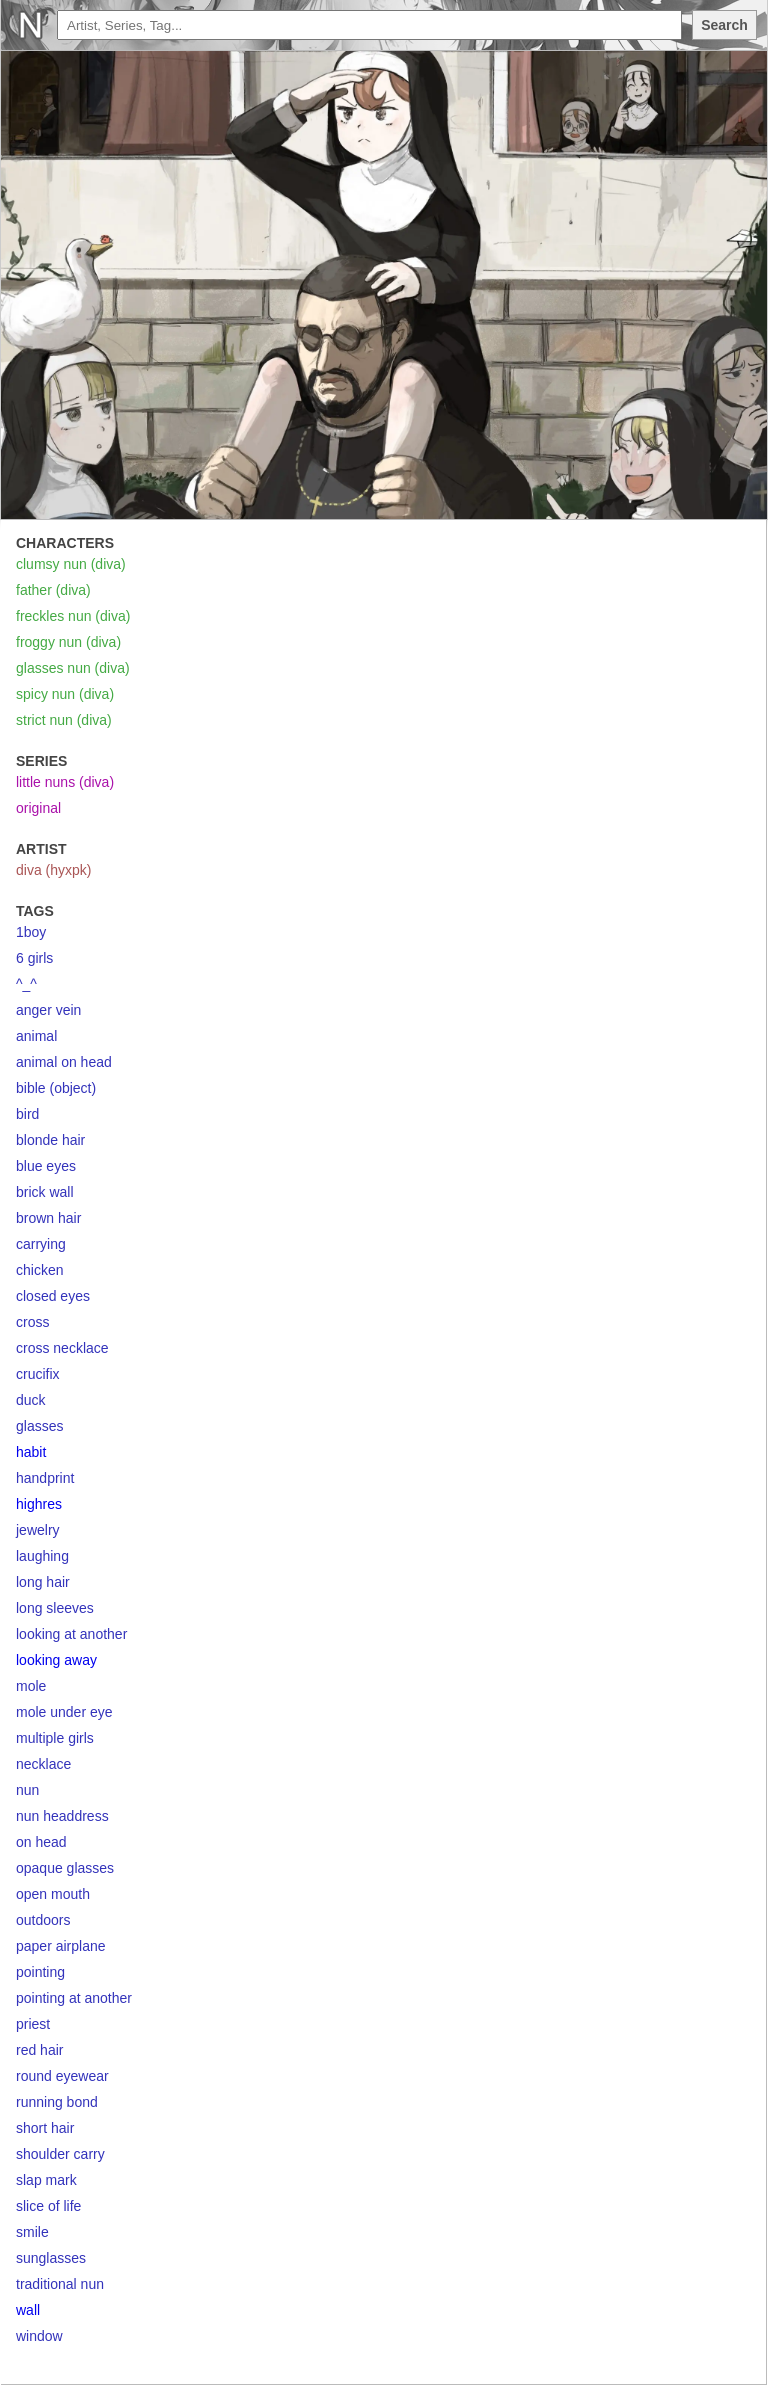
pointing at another (74, 1998)
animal (36, 1036)
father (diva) (53, 590)
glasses (39, 1426)
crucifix (38, 1374)
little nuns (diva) (65, 782)
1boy (31, 932)
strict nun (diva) (64, 720)
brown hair (48, 1218)
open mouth (53, 1894)
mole (31, 1686)
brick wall (45, 1192)
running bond (57, 2102)
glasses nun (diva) (73, 668)
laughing (42, 1556)
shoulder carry (60, 2154)
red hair (39, 2050)
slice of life (48, 2206)
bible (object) (56, 1088)
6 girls (34, 958)
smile (32, 2232)
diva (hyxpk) (53, 870)
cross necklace (62, 1348)
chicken (39, 1270)
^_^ (26, 984)
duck (31, 1400)
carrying (41, 1244)
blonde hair (50, 1140)
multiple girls (55, 1738)
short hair (45, 2128)
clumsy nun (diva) (71, 564)
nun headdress (62, 1816)
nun (27, 1790)
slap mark (46, 2180)
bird (27, 1114)
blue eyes (46, 1166)
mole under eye (64, 1712)
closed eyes (53, 1296)
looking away (56, 1660)
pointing (40, 1972)
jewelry (38, 1530)
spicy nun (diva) (65, 694)
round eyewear (62, 2076)
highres (39, 1504)
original (38, 808)
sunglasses (51, 2258)
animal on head (64, 1062)
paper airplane (61, 1946)
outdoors (43, 1920)
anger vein (48, 1010)
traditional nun (60, 2284)
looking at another (71, 1634)
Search (724, 25)
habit (31, 1452)
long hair (43, 1582)
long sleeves (55, 1608)
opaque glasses (65, 1868)
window (39, 2336)
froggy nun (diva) (68, 642)
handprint (45, 1478)
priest (33, 2024)
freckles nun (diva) (73, 616)
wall (28, 2310)
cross (32, 1322)
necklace (43, 1764)
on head (41, 1842)
